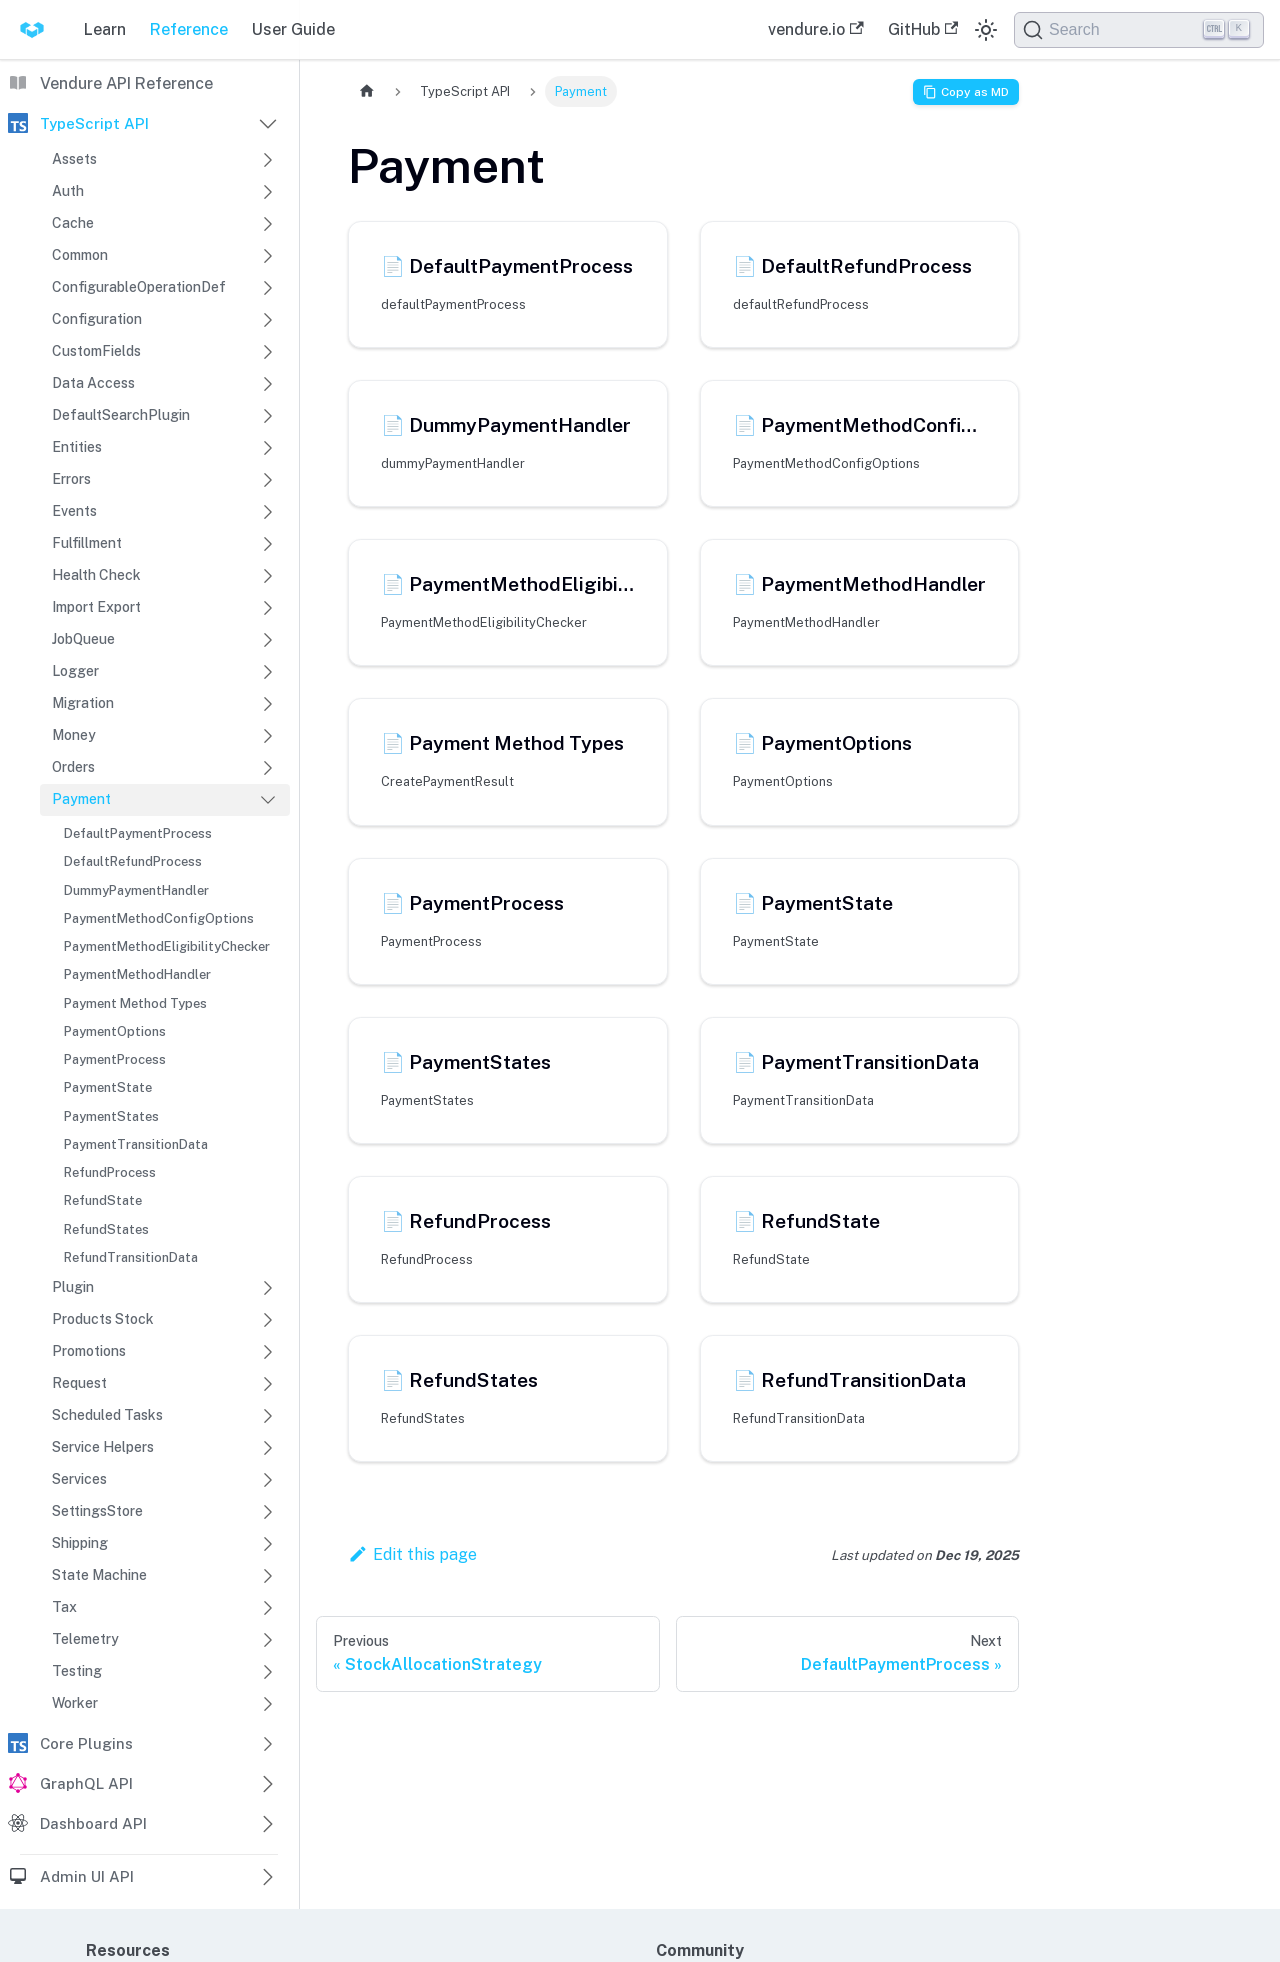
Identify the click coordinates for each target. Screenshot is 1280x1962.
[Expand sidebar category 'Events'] (268, 512)
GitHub (923, 29)
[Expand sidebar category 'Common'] (268, 256)
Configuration (97, 319)
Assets (74, 159)
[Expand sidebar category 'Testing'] (268, 1672)
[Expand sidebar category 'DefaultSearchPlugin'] (268, 416)
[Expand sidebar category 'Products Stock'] (268, 1320)
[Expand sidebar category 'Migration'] (268, 704)
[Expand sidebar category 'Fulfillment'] (268, 544)
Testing (77, 1671)
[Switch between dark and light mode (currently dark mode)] (986, 30)
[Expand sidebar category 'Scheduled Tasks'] (268, 1416)
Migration (83, 703)
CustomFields (96, 351)
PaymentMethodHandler (137, 974)
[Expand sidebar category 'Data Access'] (268, 384)
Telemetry (85, 1639)
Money (74, 735)
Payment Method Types (135, 1003)
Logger (75, 671)
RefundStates (106, 1229)
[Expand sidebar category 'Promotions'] (268, 1352)
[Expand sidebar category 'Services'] (268, 1480)
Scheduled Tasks (107, 1415)
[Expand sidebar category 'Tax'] (268, 1608)
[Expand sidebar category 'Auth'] (268, 192)
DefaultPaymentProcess (138, 833)
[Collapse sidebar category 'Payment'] (268, 800)
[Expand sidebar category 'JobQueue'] (268, 640)
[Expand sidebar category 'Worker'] (268, 1704)
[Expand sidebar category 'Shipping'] (268, 1544)
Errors (71, 479)
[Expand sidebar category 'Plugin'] (268, 1288)
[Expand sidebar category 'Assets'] (268, 160)
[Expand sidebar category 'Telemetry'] (268, 1640)
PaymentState (108, 1087)
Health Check (96, 575)
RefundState (103, 1200)
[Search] (1139, 30)
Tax (64, 1607)
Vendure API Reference (126, 83)
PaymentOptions (115, 1031)
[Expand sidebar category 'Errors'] (268, 480)
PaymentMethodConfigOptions (159, 918)
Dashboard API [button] (93, 1823)
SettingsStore (97, 1511)
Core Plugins (86, 1743)
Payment (81, 799)
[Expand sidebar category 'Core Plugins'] (268, 1744)
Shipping (80, 1543)
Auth (68, 191)
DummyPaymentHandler (136, 890)
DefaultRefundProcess (133, 861)
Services (79, 1479)
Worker (75, 1703)
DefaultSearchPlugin (121, 415)
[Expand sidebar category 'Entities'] (268, 448)
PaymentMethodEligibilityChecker (167, 946)
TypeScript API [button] (94, 123)
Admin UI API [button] (87, 1876)
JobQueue (83, 639)
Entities (77, 447)
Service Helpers (103, 1447)
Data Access (93, 383)
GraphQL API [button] (86, 1783)
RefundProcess (110, 1172)
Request (79, 1383)
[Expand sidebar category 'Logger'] (268, 672)
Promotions (89, 1351)
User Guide (293, 29)
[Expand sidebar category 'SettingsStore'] (268, 1512)
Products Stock (103, 1319)
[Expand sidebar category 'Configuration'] (268, 320)
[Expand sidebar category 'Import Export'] (268, 608)
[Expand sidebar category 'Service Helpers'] (268, 1448)
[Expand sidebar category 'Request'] (268, 1384)
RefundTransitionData (131, 1257)
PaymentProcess (115, 1059)
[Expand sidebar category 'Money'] (268, 736)
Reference (189, 29)
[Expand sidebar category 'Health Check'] (268, 576)
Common (80, 255)
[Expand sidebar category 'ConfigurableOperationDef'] (268, 288)
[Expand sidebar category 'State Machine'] (268, 1576)
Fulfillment (87, 543)
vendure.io (815, 29)
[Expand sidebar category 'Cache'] (268, 224)
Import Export (96, 607)
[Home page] (367, 91)
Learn (105, 29)
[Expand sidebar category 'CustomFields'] (268, 352)
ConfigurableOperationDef (139, 287)
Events (74, 511)
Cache (73, 223)
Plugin (73, 1287)
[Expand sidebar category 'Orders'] (268, 768)
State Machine (99, 1575)
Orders (73, 767)
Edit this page (412, 1554)
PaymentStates (111, 1116)
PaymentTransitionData (136, 1144)
